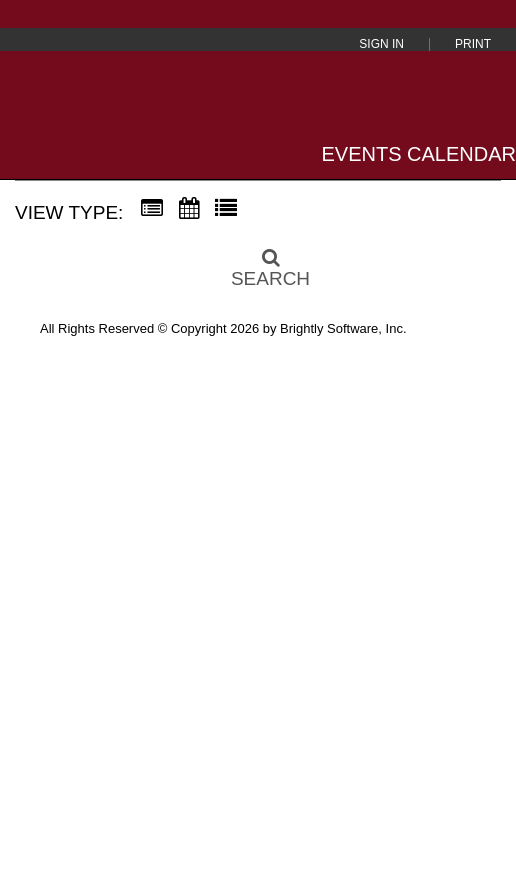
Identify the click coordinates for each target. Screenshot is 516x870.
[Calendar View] (189, 209)
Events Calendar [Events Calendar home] (419, 154)
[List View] (226, 209)
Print (473, 44)
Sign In (381, 44)
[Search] (258, 262)
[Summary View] (152, 209)
